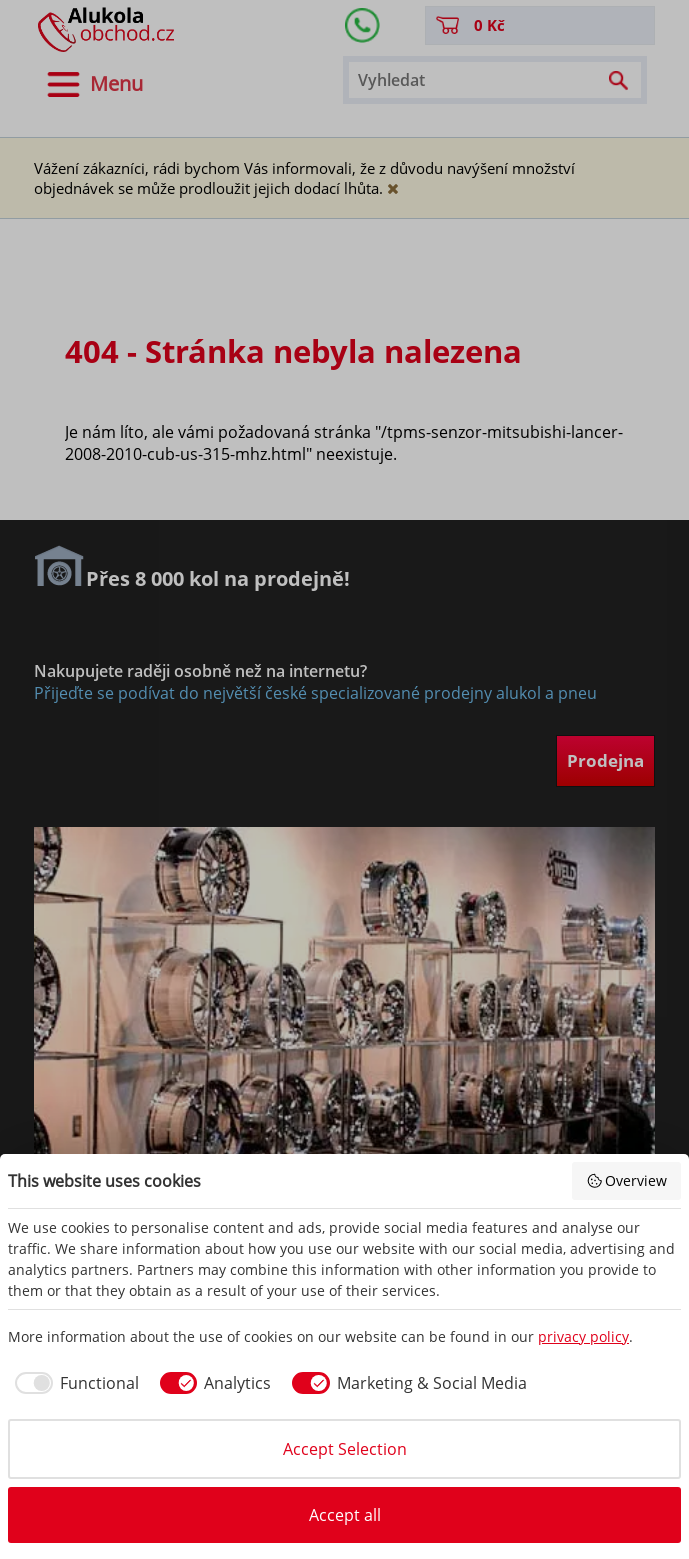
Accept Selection (345, 1449)
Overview (627, 1180)
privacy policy (583, 1336)
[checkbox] (73, 1383)
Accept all (345, 1515)
